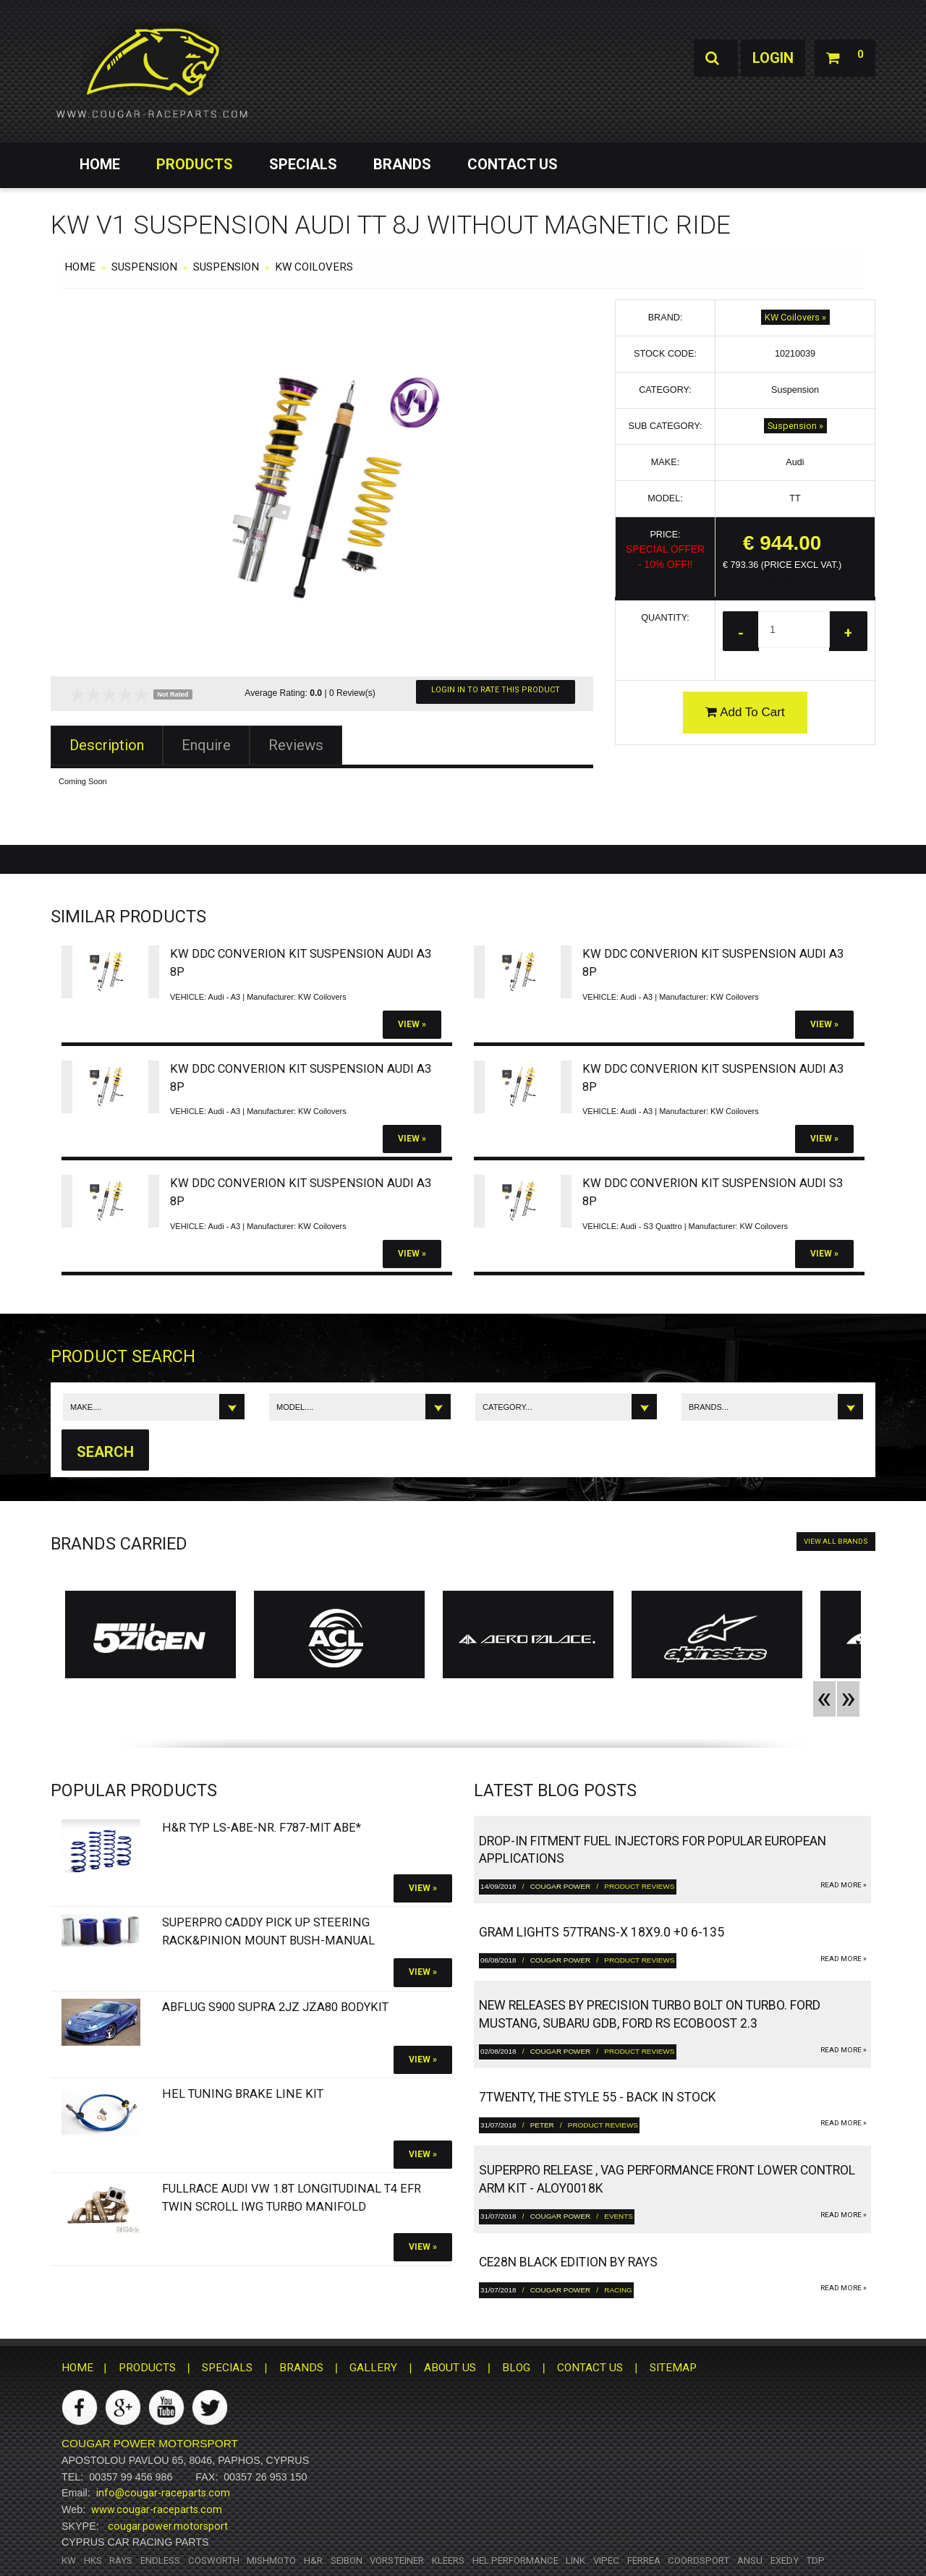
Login (773, 58)
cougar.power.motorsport (168, 2526)
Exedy (784, 2560)
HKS (93, 2560)
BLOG (516, 2367)
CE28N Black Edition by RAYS (568, 2262)
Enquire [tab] (206, 745)
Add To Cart (744, 712)
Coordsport (698, 2560)
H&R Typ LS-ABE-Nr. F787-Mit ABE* (261, 1828)
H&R (313, 2560)
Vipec (606, 2560)
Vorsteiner (397, 2560)
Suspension (144, 266)
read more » (843, 1885)
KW (68, 2560)
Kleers (448, 2560)
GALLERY (373, 2367)
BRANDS (402, 164)
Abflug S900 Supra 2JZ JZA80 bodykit (275, 2007)
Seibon (346, 2560)
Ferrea (643, 2560)
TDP (815, 2560)
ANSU (750, 2560)
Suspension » (795, 425)
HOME (100, 164)
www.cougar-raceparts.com (156, 2509)
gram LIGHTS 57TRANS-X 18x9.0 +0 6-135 (601, 1932)
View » (412, 1024)
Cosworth (213, 2560)
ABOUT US (450, 2367)
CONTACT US (512, 164)
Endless (160, 2560)
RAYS (120, 2560)
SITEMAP (673, 2367)
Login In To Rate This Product (495, 689)
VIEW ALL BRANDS (836, 1541)
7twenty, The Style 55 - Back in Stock (597, 2097)
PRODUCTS (194, 164)
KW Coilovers (314, 266)
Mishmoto (271, 2560)
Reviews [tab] (295, 745)
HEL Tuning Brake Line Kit (242, 2094)
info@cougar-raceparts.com (163, 2493)
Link (575, 2560)
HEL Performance (515, 2560)
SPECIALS (303, 164)
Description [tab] (106, 745)
